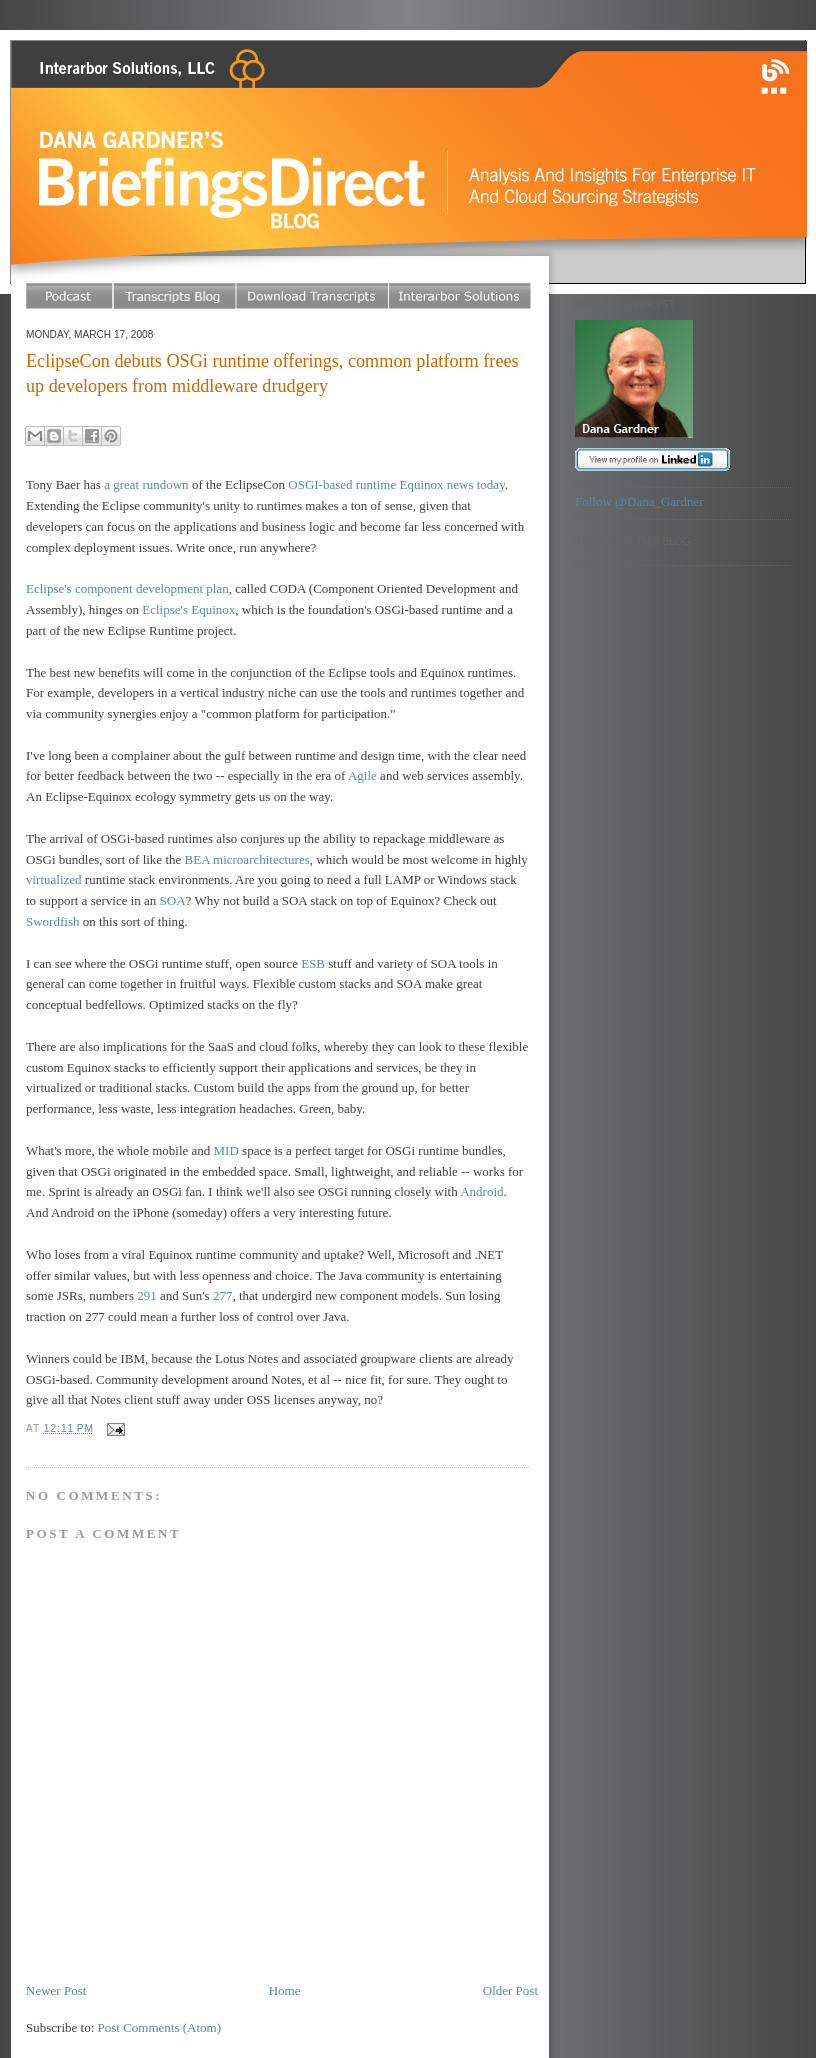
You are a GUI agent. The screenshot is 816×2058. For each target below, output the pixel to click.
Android (481, 1191)
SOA (173, 900)
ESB (313, 963)
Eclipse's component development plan (127, 588)
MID (226, 1150)
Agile (362, 775)
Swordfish (52, 921)
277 (223, 1295)
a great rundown (146, 484)
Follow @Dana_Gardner (639, 501)
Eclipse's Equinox (188, 609)
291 (147, 1295)
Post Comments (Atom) (160, 2027)
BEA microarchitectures (247, 859)
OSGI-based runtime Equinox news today (396, 484)
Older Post (510, 1990)
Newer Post (56, 1990)
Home (285, 1990)
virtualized (54, 879)
